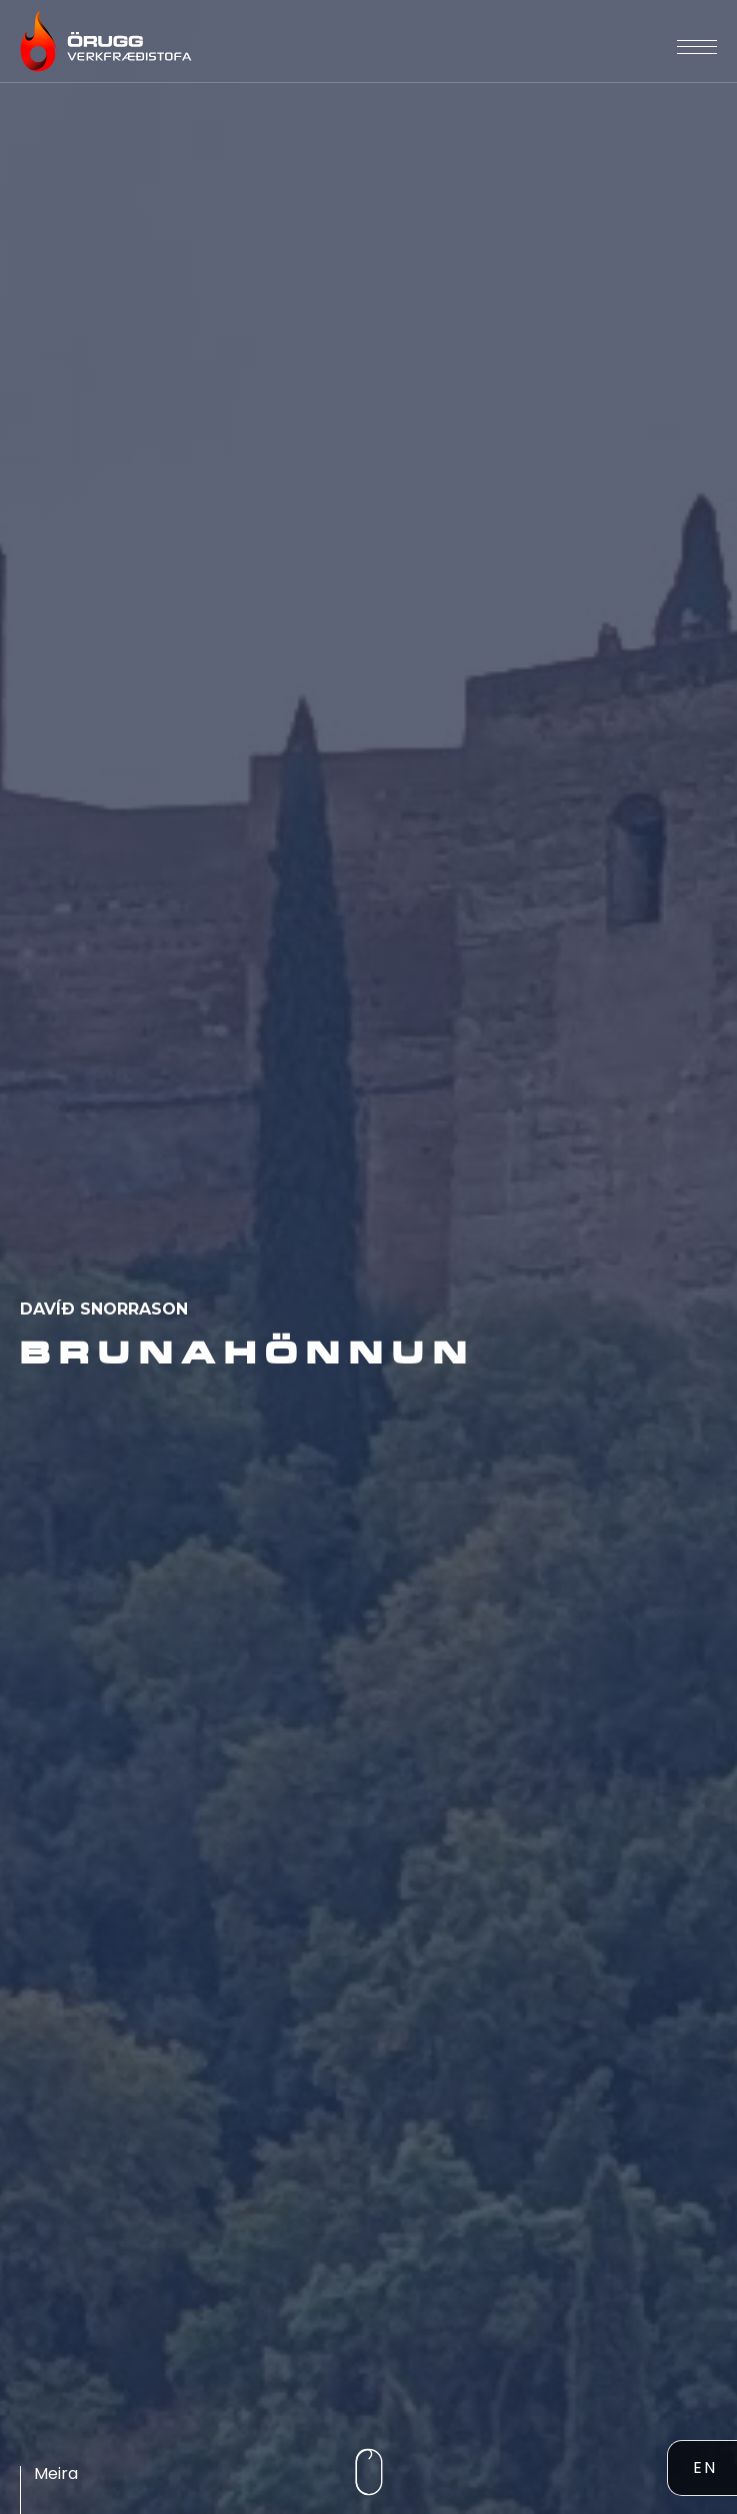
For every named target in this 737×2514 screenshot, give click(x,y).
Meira (56, 2473)
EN (705, 2467)
